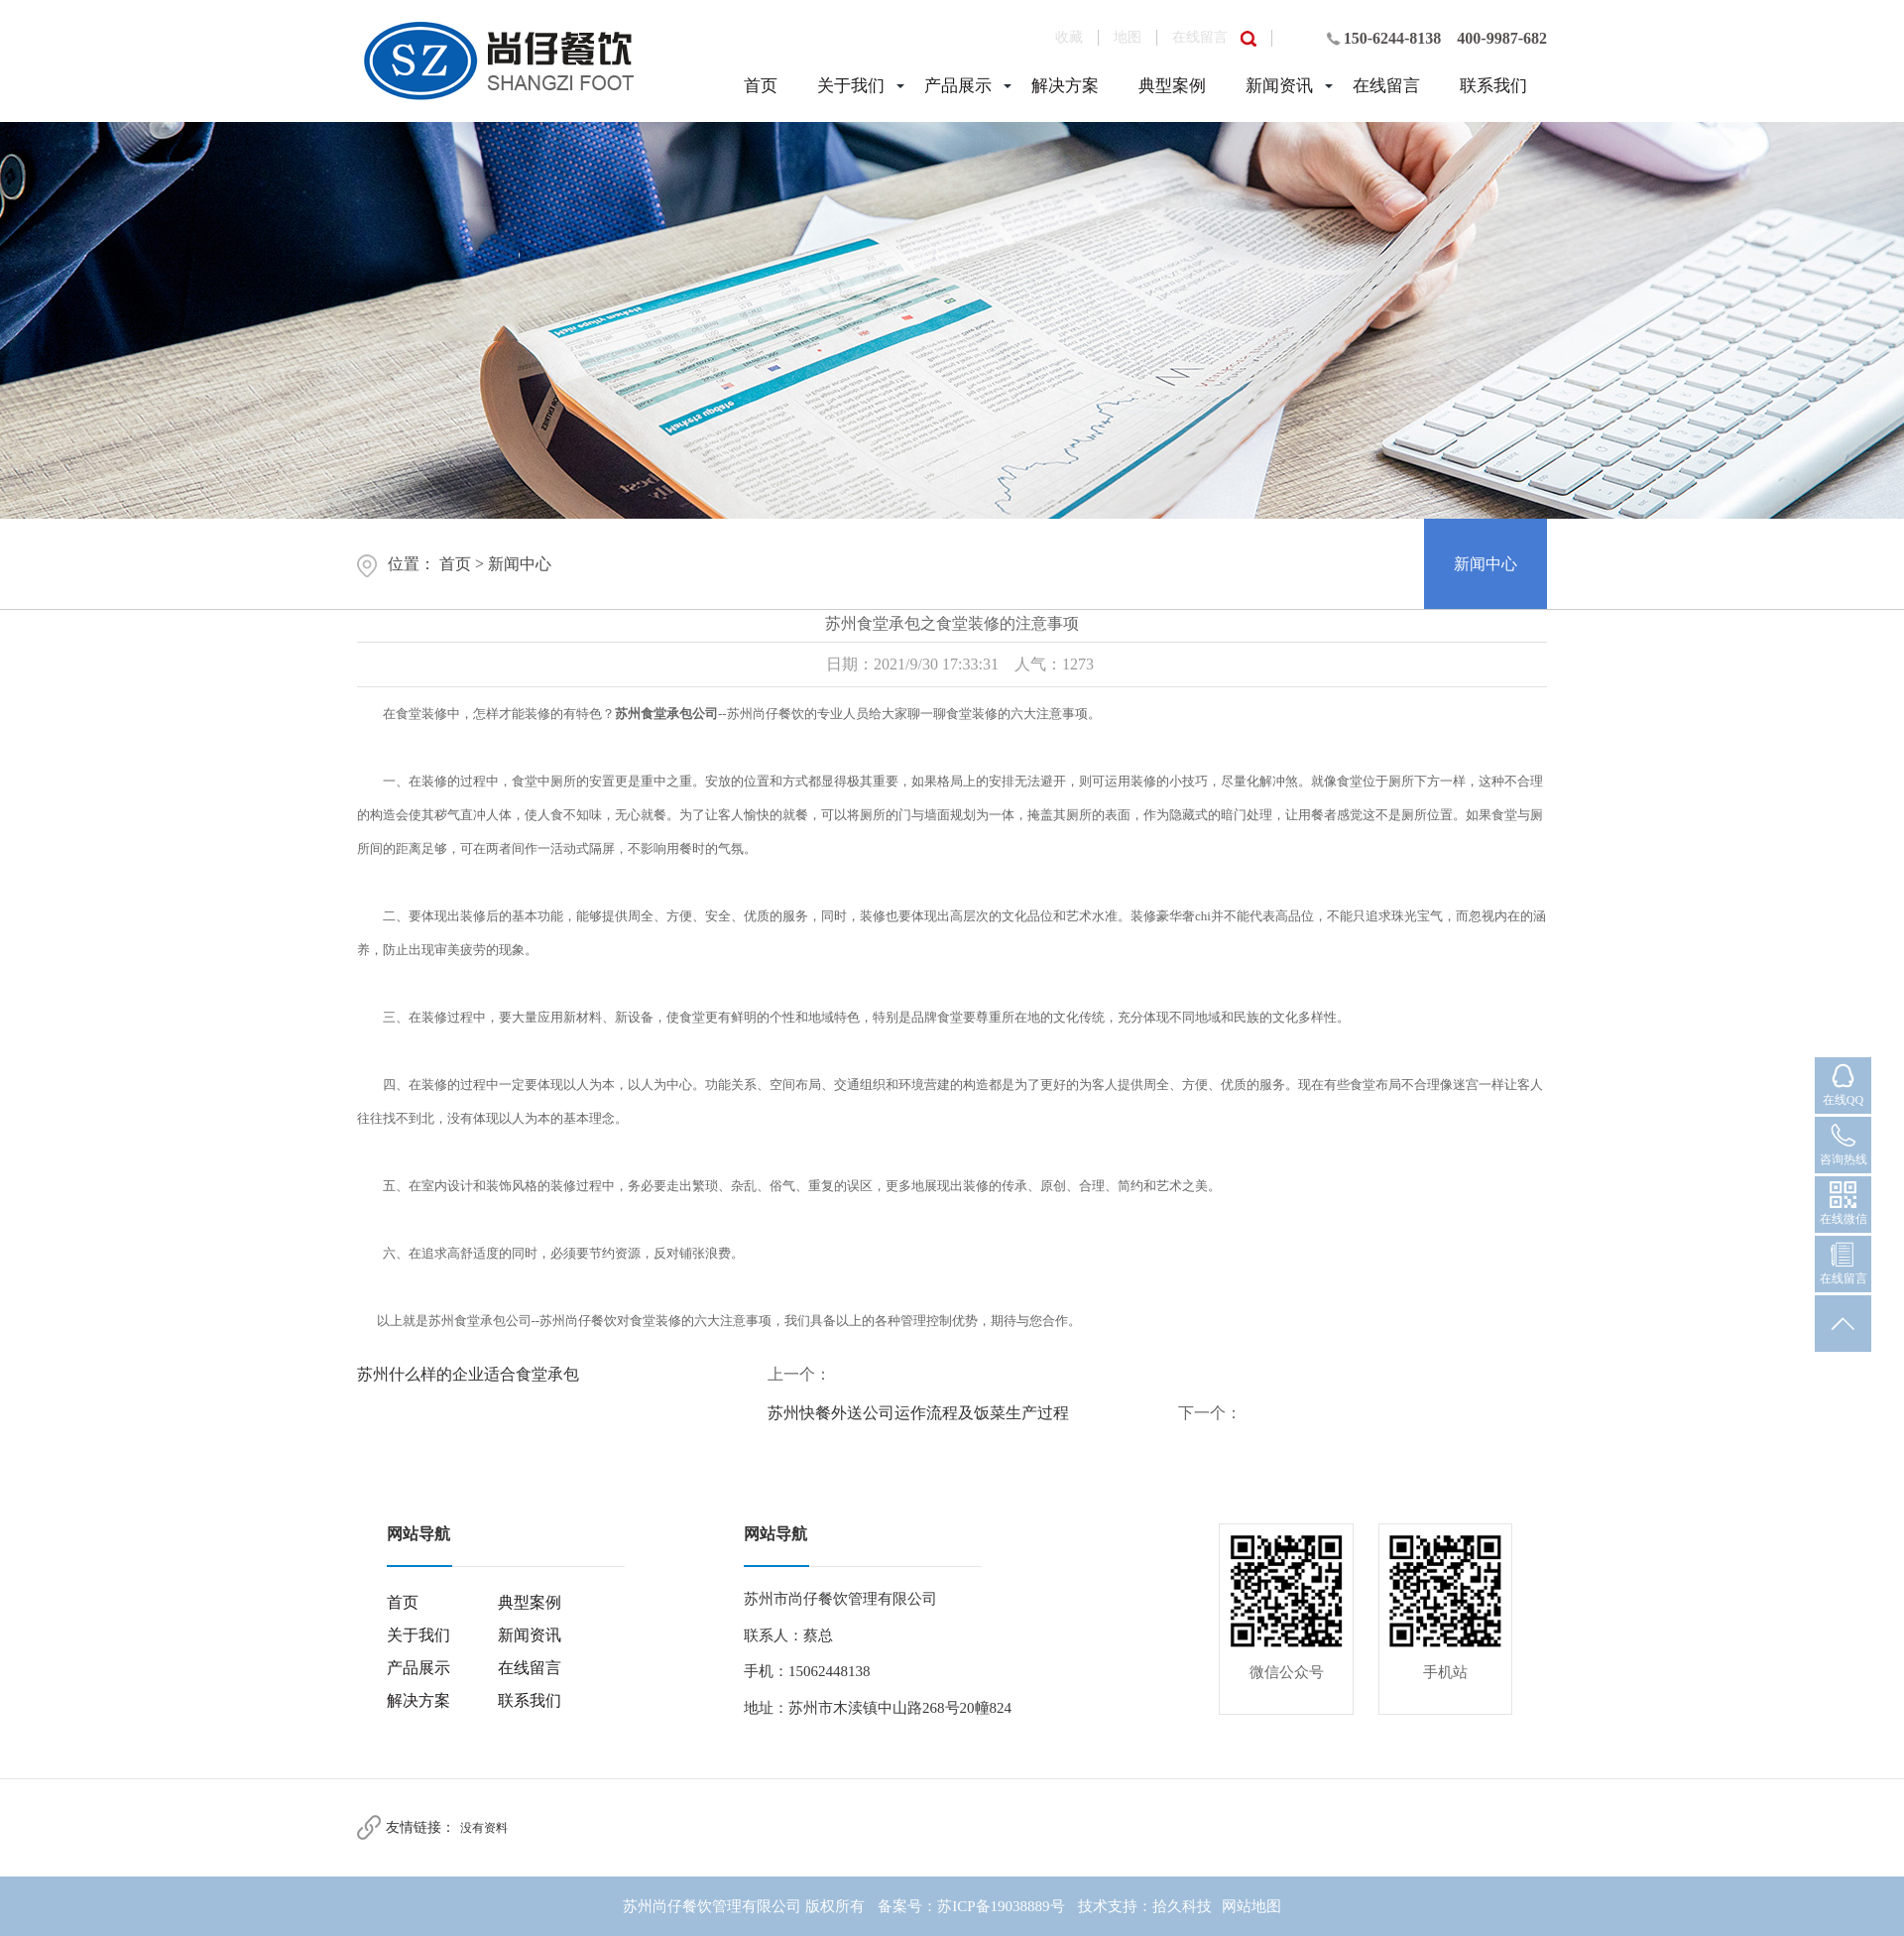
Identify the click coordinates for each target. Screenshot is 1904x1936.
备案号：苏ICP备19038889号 (971, 1906)
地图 (1127, 37)
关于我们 (851, 85)
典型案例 (1172, 85)
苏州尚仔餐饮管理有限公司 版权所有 (744, 1906)
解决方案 (1065, 85)
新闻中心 (519, 563)
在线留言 (1200, 37)
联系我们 (1493, 85)
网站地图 (1251, 1906)
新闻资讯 (1279, 85)
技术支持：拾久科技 (1145, 1906)
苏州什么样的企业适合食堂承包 (468, 1374)
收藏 (1069, 37)
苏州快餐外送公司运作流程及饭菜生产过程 (918, 1412)
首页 (760, 85)
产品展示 (958, 85)
